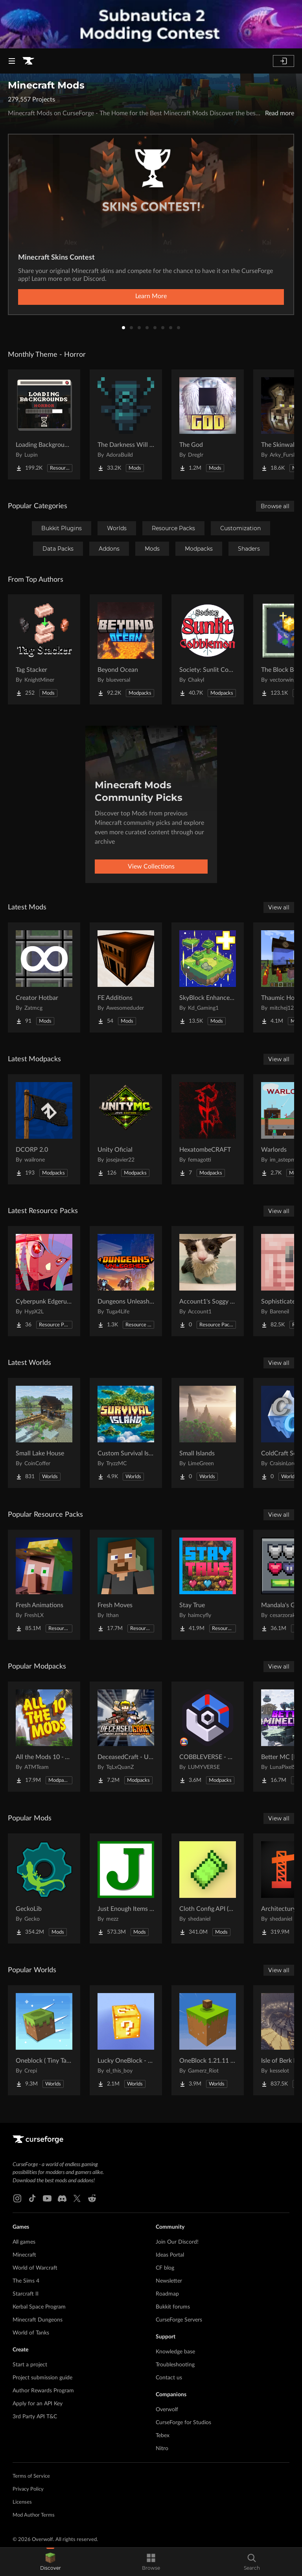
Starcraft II (26, 2294)
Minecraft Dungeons (38, 2320)
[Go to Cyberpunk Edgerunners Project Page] (44, 1281)
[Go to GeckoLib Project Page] (44, 1888)
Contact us (169, 2378)
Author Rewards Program (43, 2390)
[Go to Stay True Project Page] (207, 1585)
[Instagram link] (17, 2198)
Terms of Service (31, 2476)
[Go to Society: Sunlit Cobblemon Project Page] (207, 649)
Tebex (162, 2435)
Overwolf (167, 2409)
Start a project (30, 2365)
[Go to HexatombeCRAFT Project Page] (207, 1129)
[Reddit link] (92, 2198)
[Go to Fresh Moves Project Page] (126, 1585)
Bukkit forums (173, 2307)
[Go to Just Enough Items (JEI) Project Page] (126, 1888)
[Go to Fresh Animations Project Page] (44, 1585)
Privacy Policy (28, 2489)
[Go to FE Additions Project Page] (126, 977)
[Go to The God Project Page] (207, 424)
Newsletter (169, 2281)
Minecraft (24, 2255)
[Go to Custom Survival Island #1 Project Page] (126, 1433)
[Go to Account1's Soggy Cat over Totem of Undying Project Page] (207, 1281)
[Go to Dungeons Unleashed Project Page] (126, 1281)
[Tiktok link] (32, 2198)
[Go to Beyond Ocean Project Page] (126, 649)
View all (278, 907)
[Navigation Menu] (12, 61)
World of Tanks (31, 2333)
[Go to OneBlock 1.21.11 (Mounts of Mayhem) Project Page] (207, 2040)
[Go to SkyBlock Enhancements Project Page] (207, 977)
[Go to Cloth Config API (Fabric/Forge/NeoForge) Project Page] (207, 1888)
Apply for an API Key (38, 2403)
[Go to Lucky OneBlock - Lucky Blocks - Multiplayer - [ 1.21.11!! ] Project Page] (126, 2040)
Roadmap (167, 2294)
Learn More (151, 296)
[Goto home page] (28, 61)
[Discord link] (62, 2198)
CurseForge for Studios (183, 2422)
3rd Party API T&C (35, 2416)
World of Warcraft (35, 2268)
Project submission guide (42, 2378)
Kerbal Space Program (39, 2307)
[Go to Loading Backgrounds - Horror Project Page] (44, 424)
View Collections (151, 866)
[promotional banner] (151, 24)
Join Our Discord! (177, 2242)
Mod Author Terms (34, 2515)
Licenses (22, 2502)
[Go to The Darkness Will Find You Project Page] (126, 424)
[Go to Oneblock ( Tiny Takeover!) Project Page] (44, 2040)
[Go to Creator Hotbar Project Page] (44, 977)
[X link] (77, 2198)
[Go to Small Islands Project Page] (207, 1433)
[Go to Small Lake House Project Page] (44, 1433)
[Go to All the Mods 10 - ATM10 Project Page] (44, 1737)
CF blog (165, 2268)
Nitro (162, 2448)
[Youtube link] (47, 2198)
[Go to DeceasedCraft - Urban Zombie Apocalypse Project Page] (126, 1737)
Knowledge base (175, 2352)
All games (24, 2242)
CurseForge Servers (179, 2320)
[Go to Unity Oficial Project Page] (126, 1129)
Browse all (275, 506)
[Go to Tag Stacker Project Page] (44, 649)
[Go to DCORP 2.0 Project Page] (44, 1129)
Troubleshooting (175, 2365)
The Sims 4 (26, 2281)
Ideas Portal (170, 2255)
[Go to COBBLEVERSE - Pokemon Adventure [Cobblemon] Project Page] (207, 1737)
